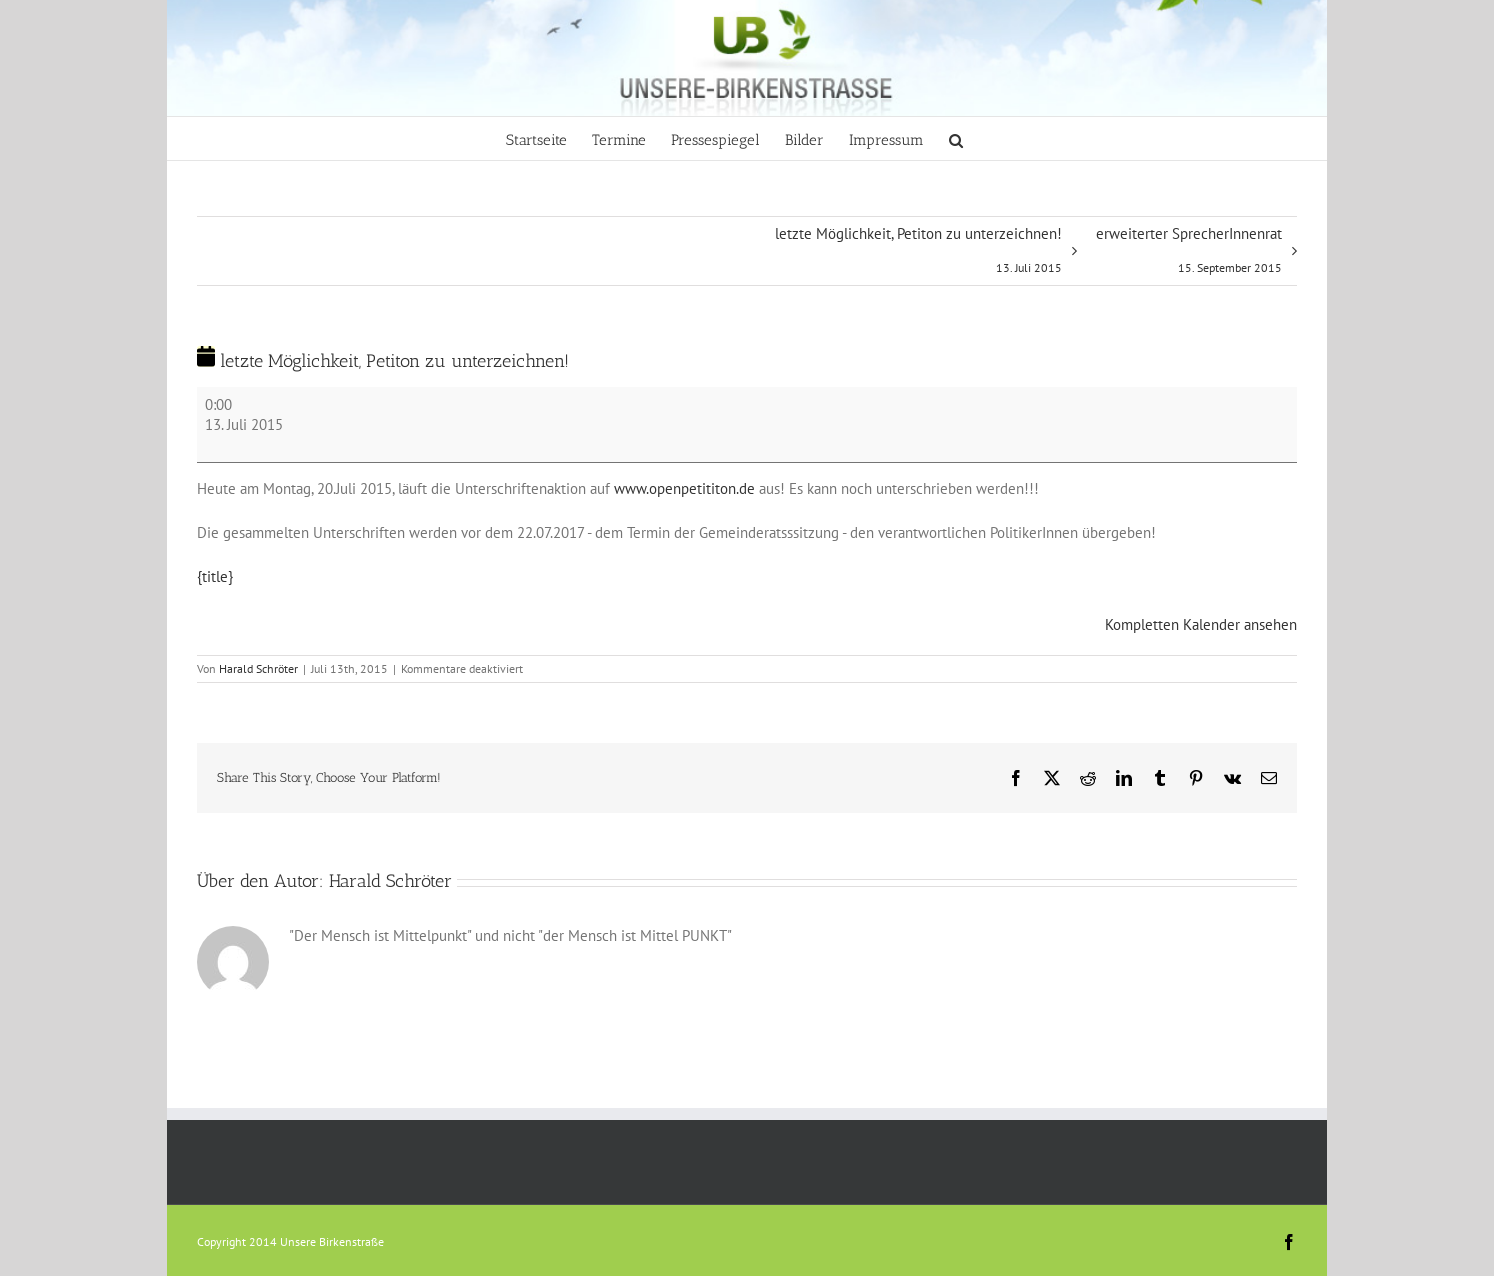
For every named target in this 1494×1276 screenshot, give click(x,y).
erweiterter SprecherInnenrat (1189, 254)
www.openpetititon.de (684, 488)
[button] (956, 138)
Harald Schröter (258, 668)
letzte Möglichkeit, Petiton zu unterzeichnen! (918, 254)
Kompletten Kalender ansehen (1201, 624)
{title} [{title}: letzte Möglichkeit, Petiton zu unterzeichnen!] (215, 576)
